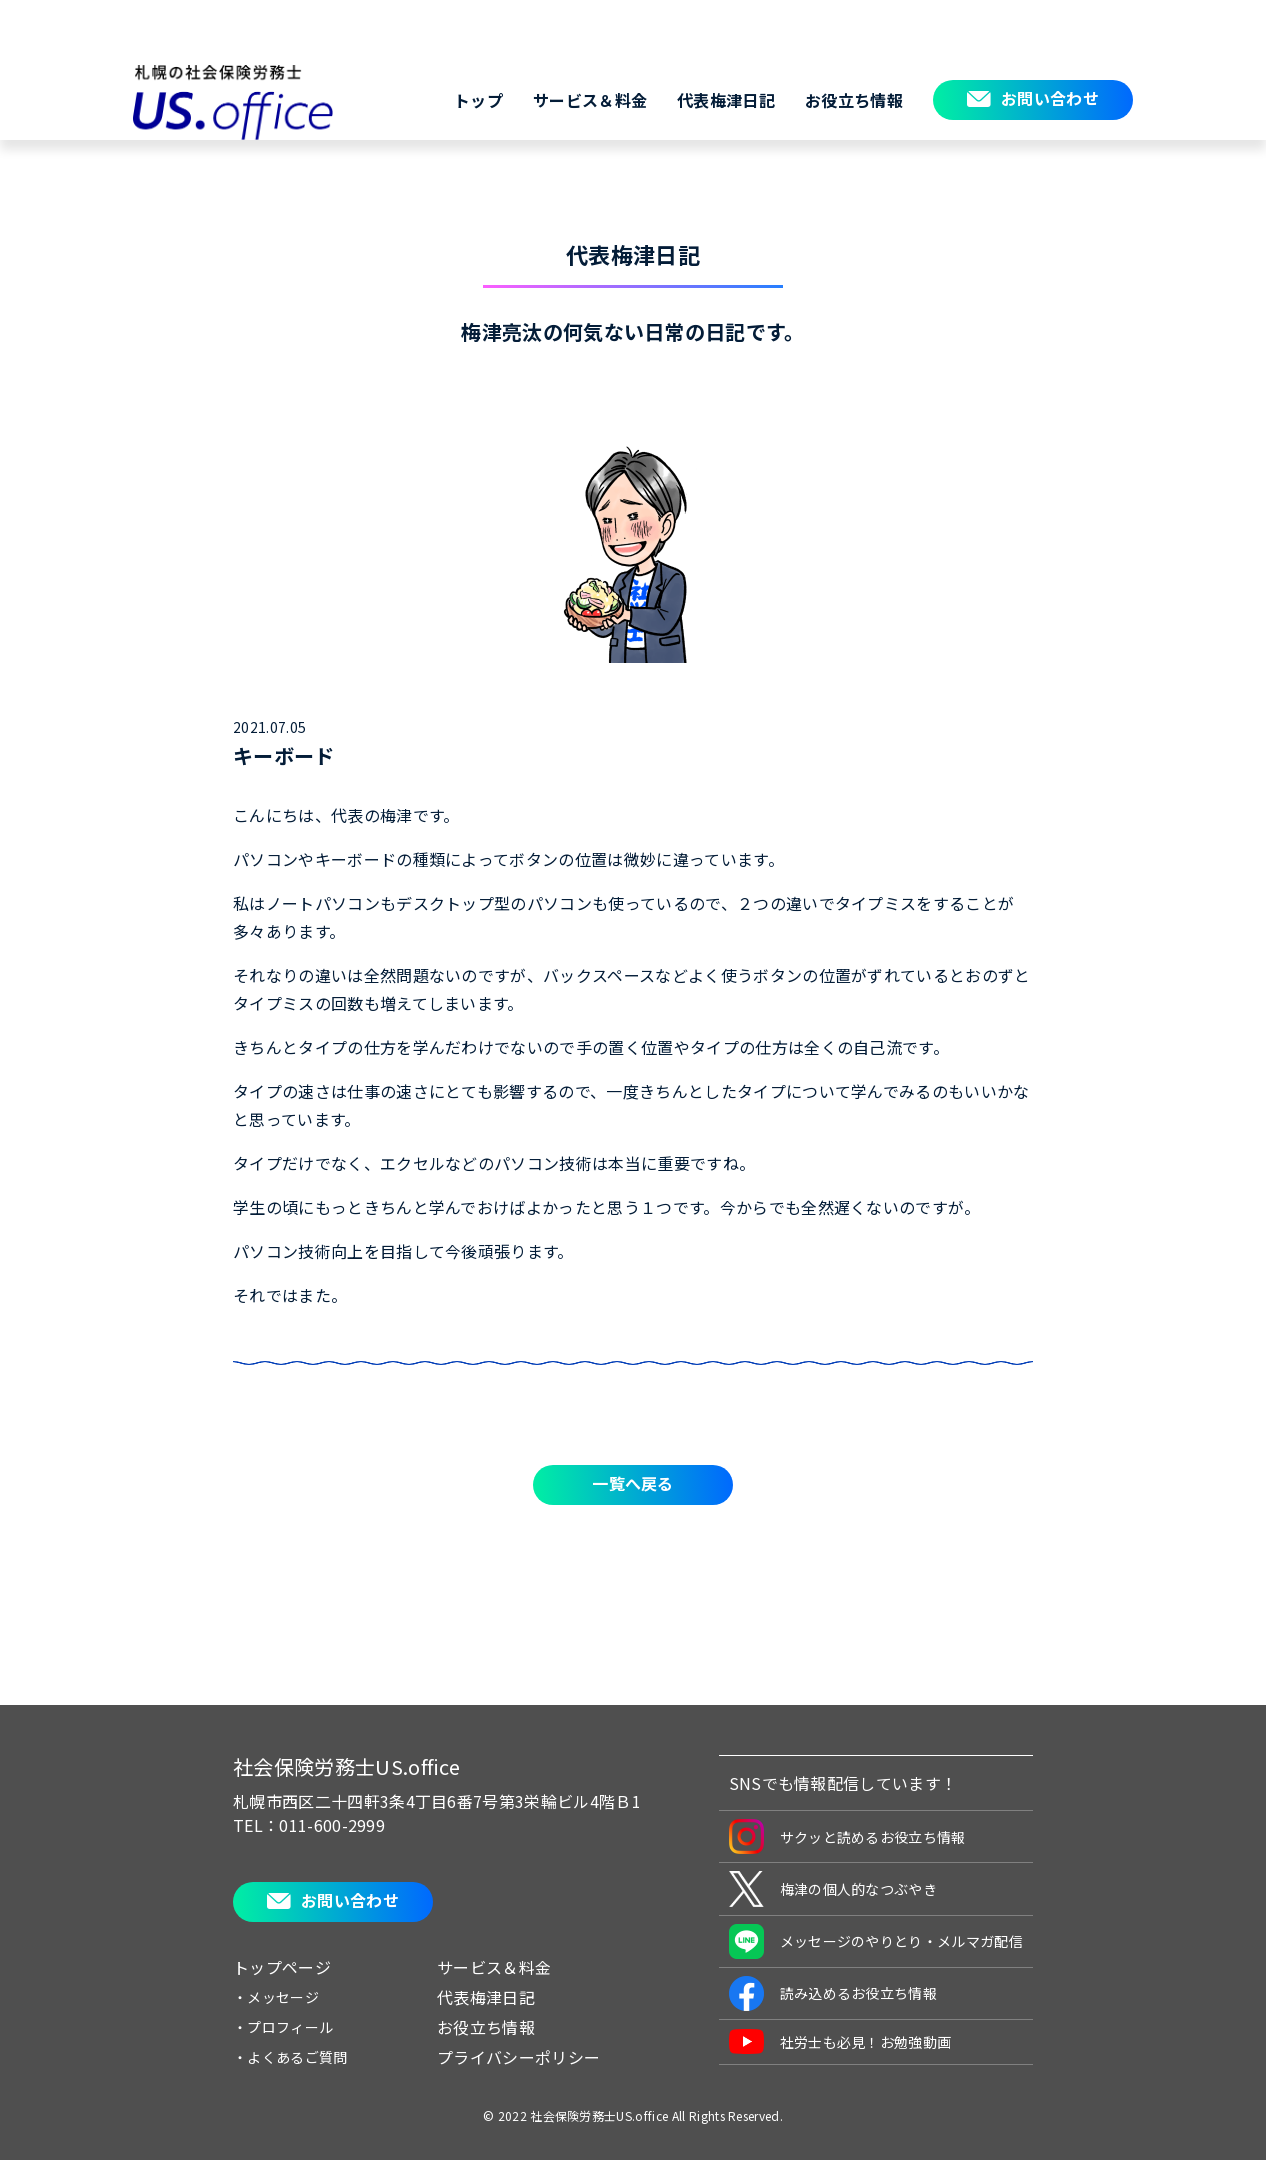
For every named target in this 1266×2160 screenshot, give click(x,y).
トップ (478, 100)
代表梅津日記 (726, 100)
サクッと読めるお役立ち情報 (847, 1836)
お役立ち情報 (854, 100)
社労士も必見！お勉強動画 (840, 2041)
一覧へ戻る (633, 1483)
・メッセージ (276, 1997)
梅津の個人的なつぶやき (833, 1889)
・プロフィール (283, 2027)
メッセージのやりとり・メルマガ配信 (876, 1941)
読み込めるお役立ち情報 (833, 1993)
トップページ (282, 1967)
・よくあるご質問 (290, 2057)
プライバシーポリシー (518, 2057)
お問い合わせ (1050, 98)
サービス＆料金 (590, 100)
